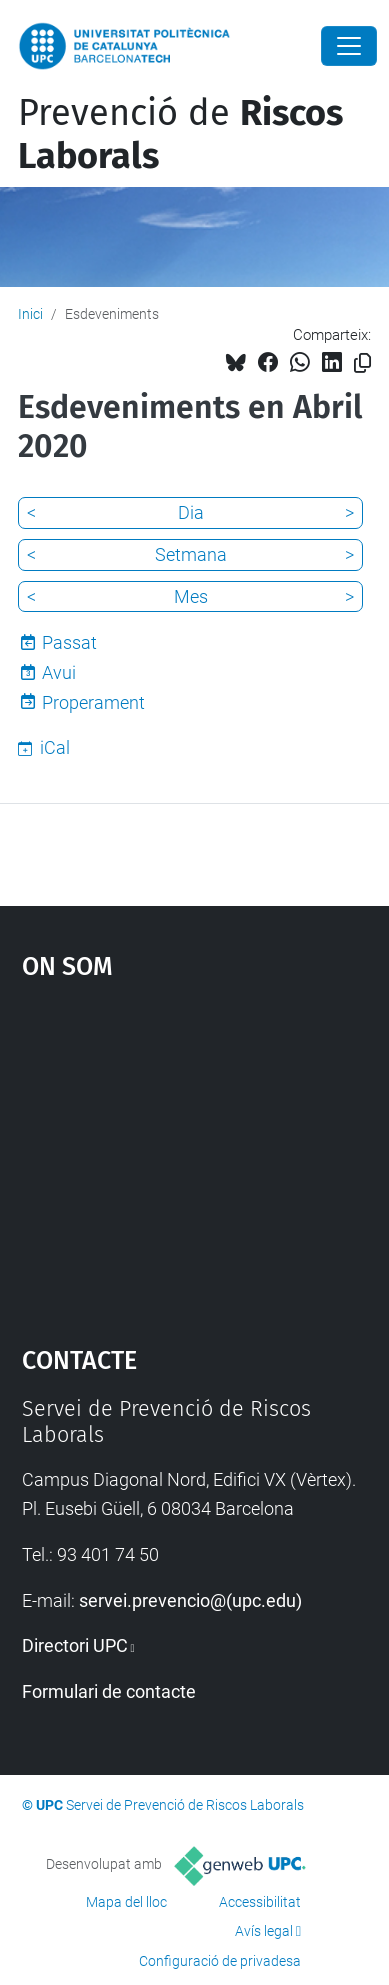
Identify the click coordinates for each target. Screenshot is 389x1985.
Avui (59, 672)
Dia (191, 512)
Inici (30, 314)
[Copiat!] (362, 363)
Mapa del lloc (126, 1902)
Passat (69, 642)
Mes (191, 596)
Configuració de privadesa (220, 1961)
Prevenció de (180, 134)
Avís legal (264, 1931)
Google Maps (195, 1153)
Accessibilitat (260, 1902)
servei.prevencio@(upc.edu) (190, 1600)
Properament (93, 702)
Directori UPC (75, 1645)
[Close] (349, 46)
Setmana (191, 554)
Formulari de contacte (109, 1691)
